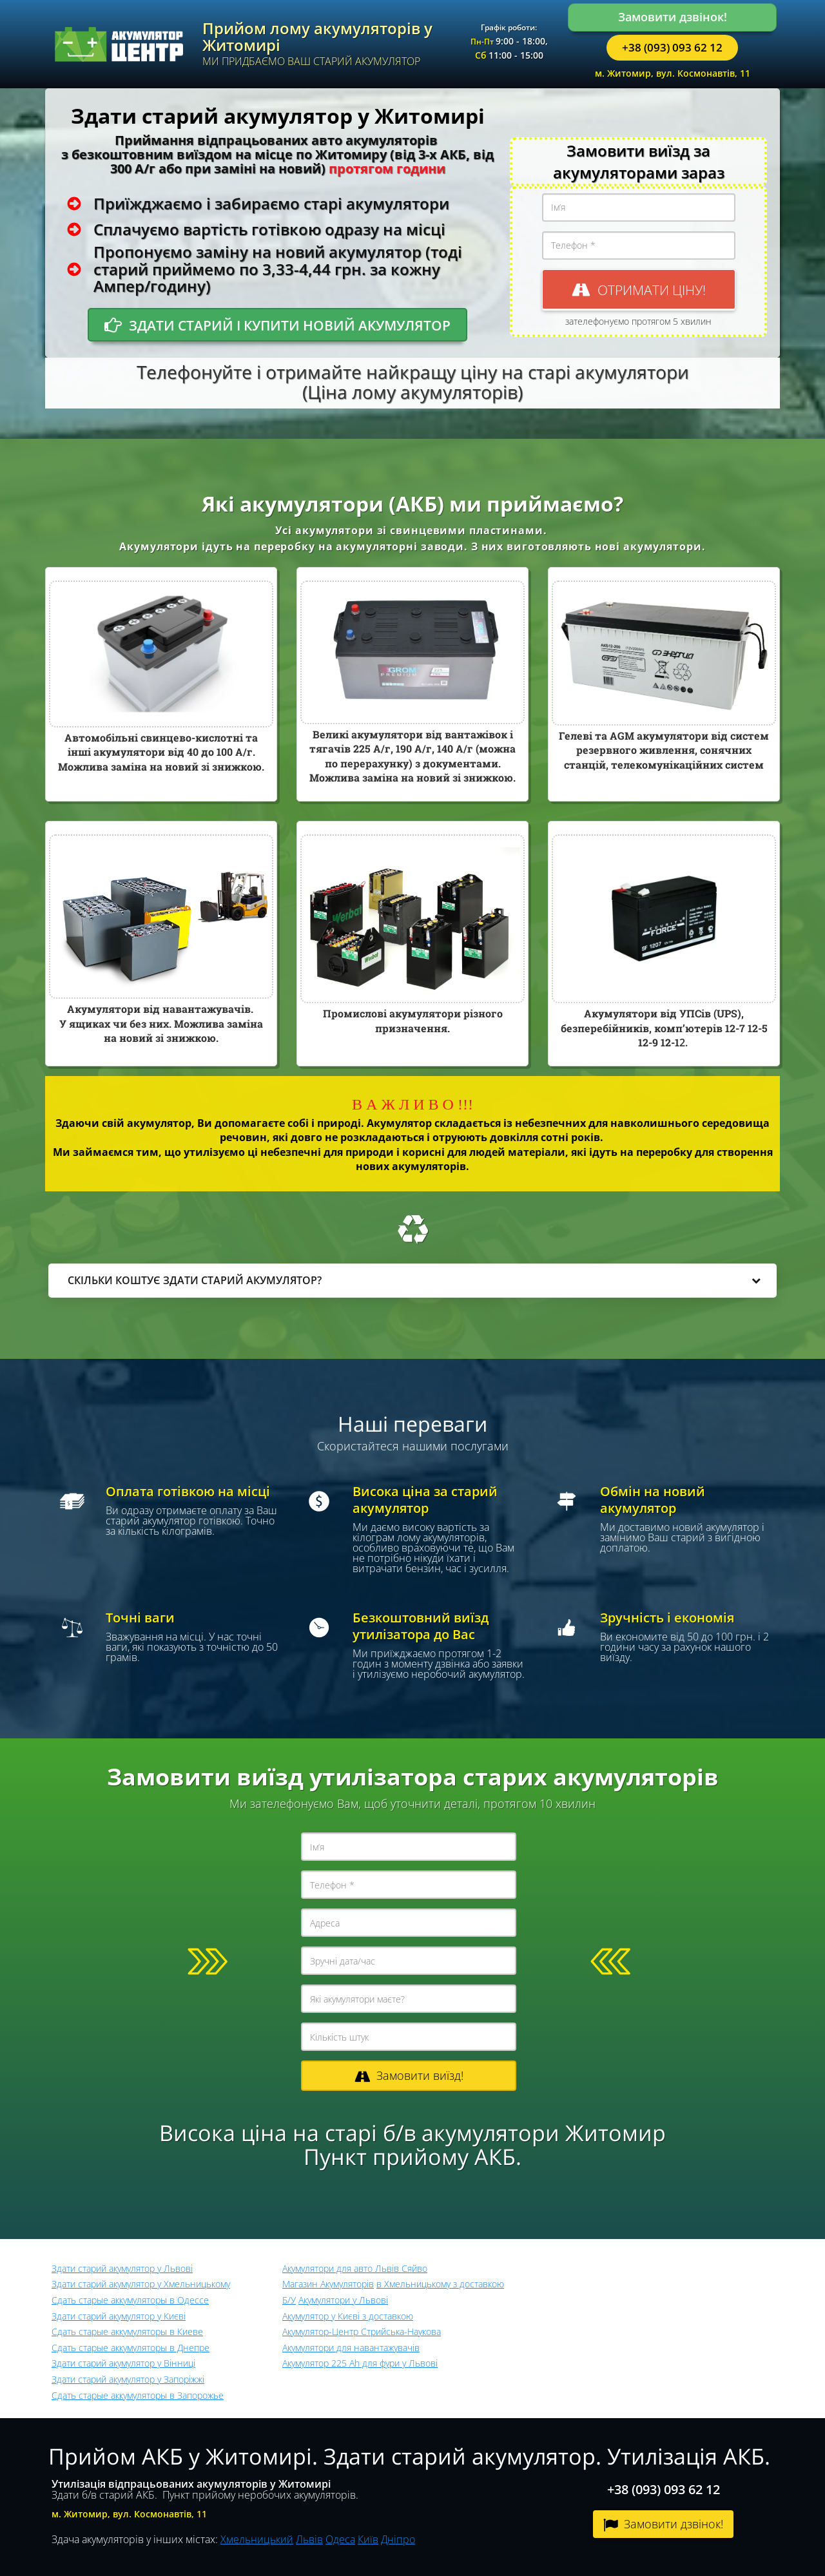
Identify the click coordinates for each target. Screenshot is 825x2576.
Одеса (340, 2539)
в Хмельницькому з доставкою (440, 2284)
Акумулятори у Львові (343, 2300)
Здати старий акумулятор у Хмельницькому (141, 2284)
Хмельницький (256, 2539)
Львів (309, 2539)
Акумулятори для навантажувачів (351, 2347)
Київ (368, 2539)
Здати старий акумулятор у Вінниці (123, 2363)
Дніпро (398, 2539)
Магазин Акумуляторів (328, 2284)
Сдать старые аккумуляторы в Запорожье (138, 2395)
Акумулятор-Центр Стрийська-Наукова (361, 2331)
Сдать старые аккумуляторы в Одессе (130, 2300)
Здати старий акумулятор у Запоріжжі (128, 2379)
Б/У (289, 2300)
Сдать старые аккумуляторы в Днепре (130, 2347)
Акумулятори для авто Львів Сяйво (354, 2268)
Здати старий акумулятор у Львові (122, 2268)
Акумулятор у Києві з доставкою (347, 2316)
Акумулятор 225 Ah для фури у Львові (360, 2363)
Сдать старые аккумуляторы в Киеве (127, 2331)
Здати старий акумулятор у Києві (119, 2316)
